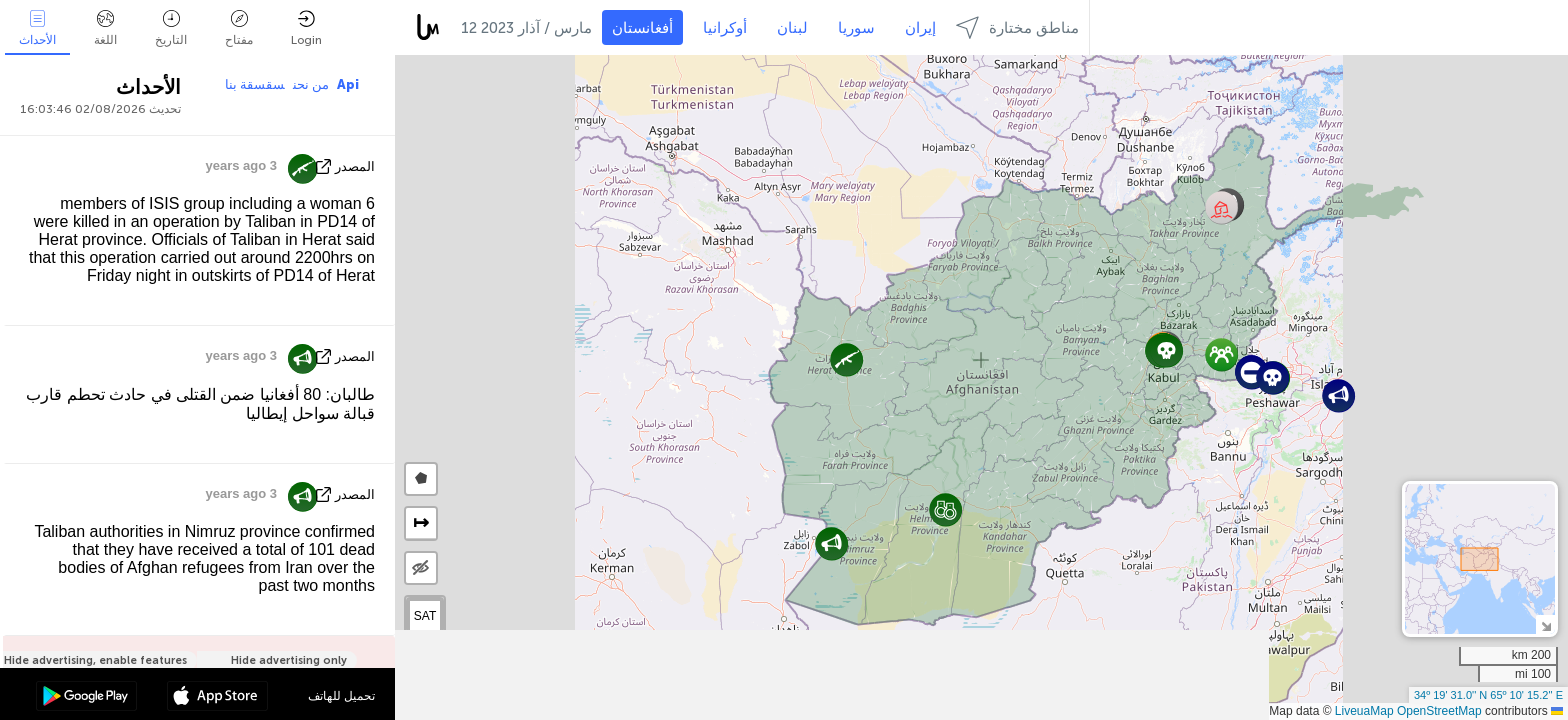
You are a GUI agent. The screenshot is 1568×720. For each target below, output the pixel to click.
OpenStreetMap (1439, 711)
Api (348, 84)
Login (306, 28)
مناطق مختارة (1017, 27)
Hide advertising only (289, 660)
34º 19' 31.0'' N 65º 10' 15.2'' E (1488, 695)
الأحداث (37, 28)
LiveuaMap (1364, 711)
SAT (425, 616)
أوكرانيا (725, 28)
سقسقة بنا (255, 84)
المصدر (355, 166)
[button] (1221, 354)
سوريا (856, 28)
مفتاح (239, 28)
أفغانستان (642, 28)
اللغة (105, 28)
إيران (920, 28)
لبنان (792, 28)
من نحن (311, 84)
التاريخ (171, 28)
